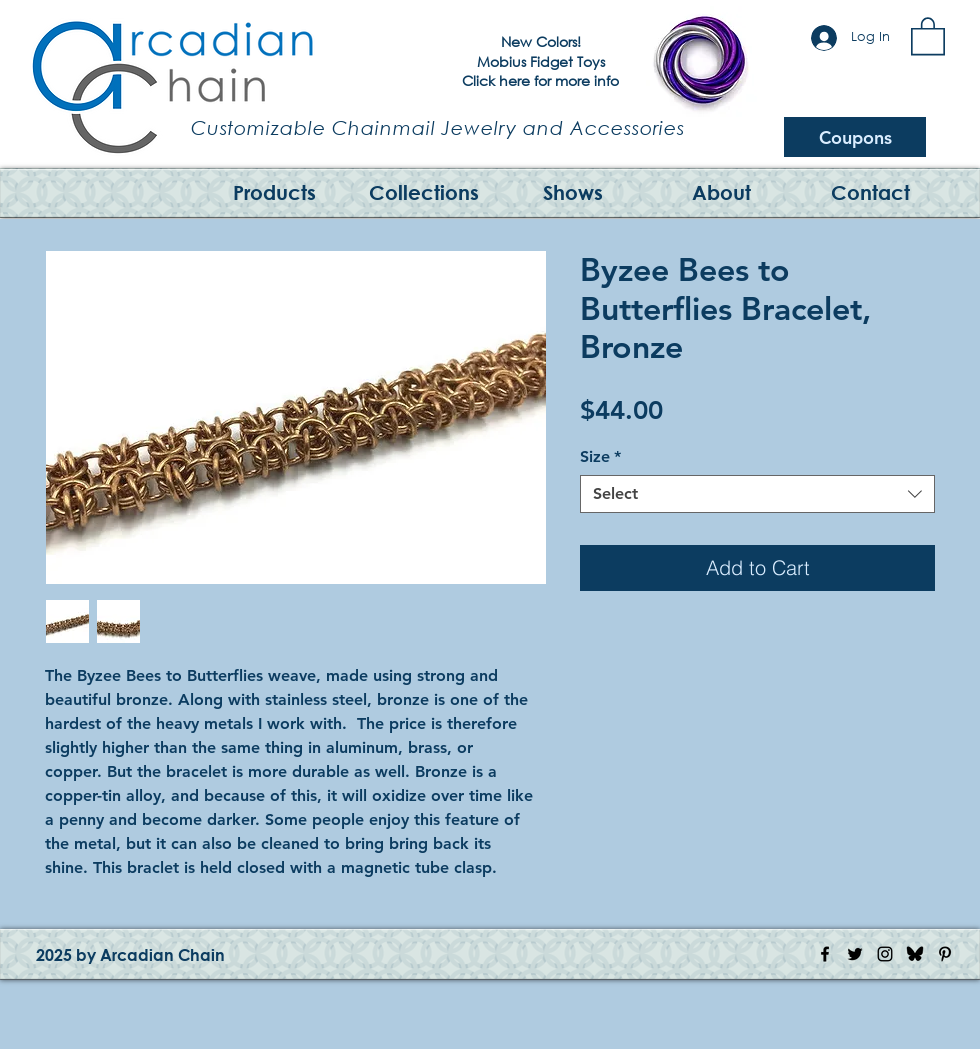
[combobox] (757, 494)
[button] (928, 35)
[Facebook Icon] (825, 954)
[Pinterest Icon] (945, 954)
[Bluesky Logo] (915, 954)
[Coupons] (855, 137)
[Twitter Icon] (855, 954)
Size (600, 456)
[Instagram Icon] (885, 954)
